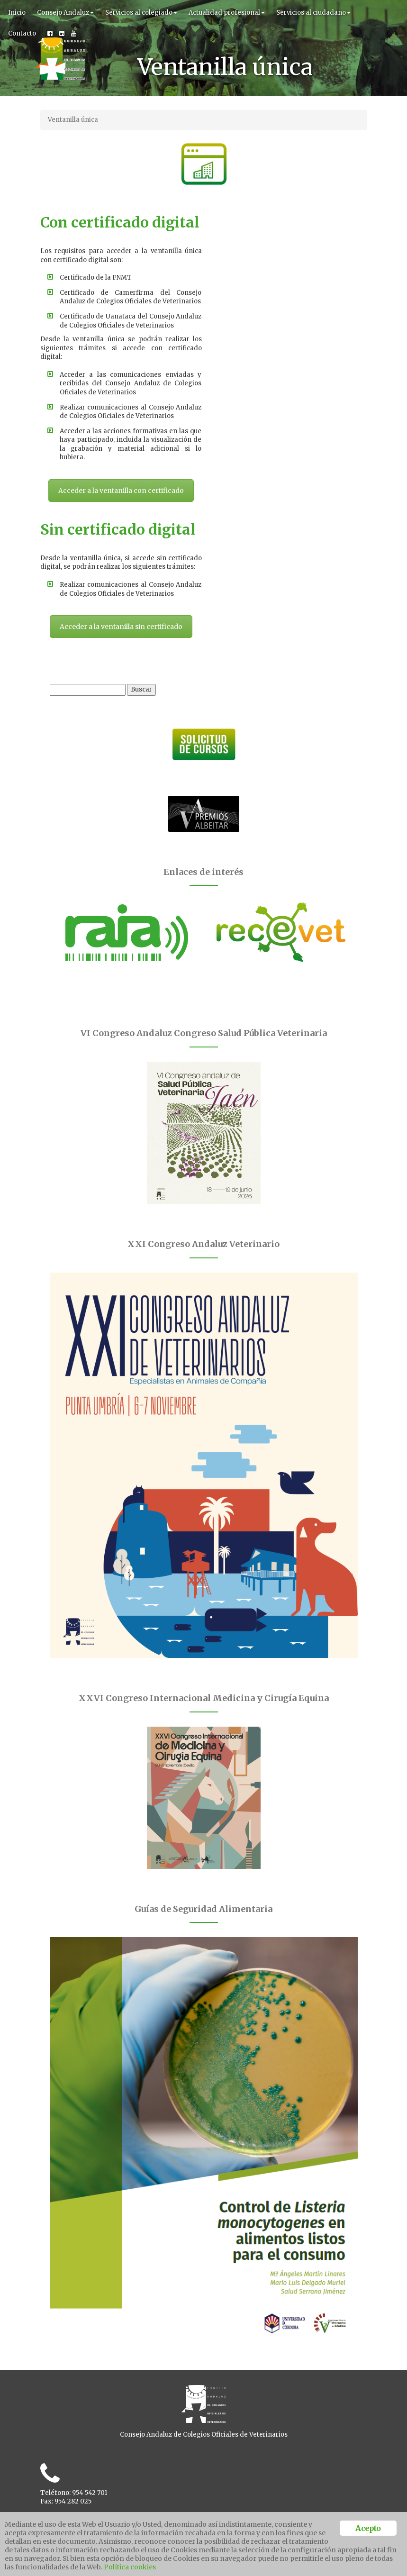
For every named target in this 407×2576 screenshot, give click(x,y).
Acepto (367, 2528)
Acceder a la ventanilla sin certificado (288, 328)
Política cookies (130, 2567)
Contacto (22, 33)
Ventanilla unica (65, 2498)
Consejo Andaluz (65, 13)
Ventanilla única (73, 120)
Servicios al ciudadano (313, 13)
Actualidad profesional (227, 13)
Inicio (17, 13)
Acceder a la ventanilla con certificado (118, 532)
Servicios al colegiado (141, 13)
